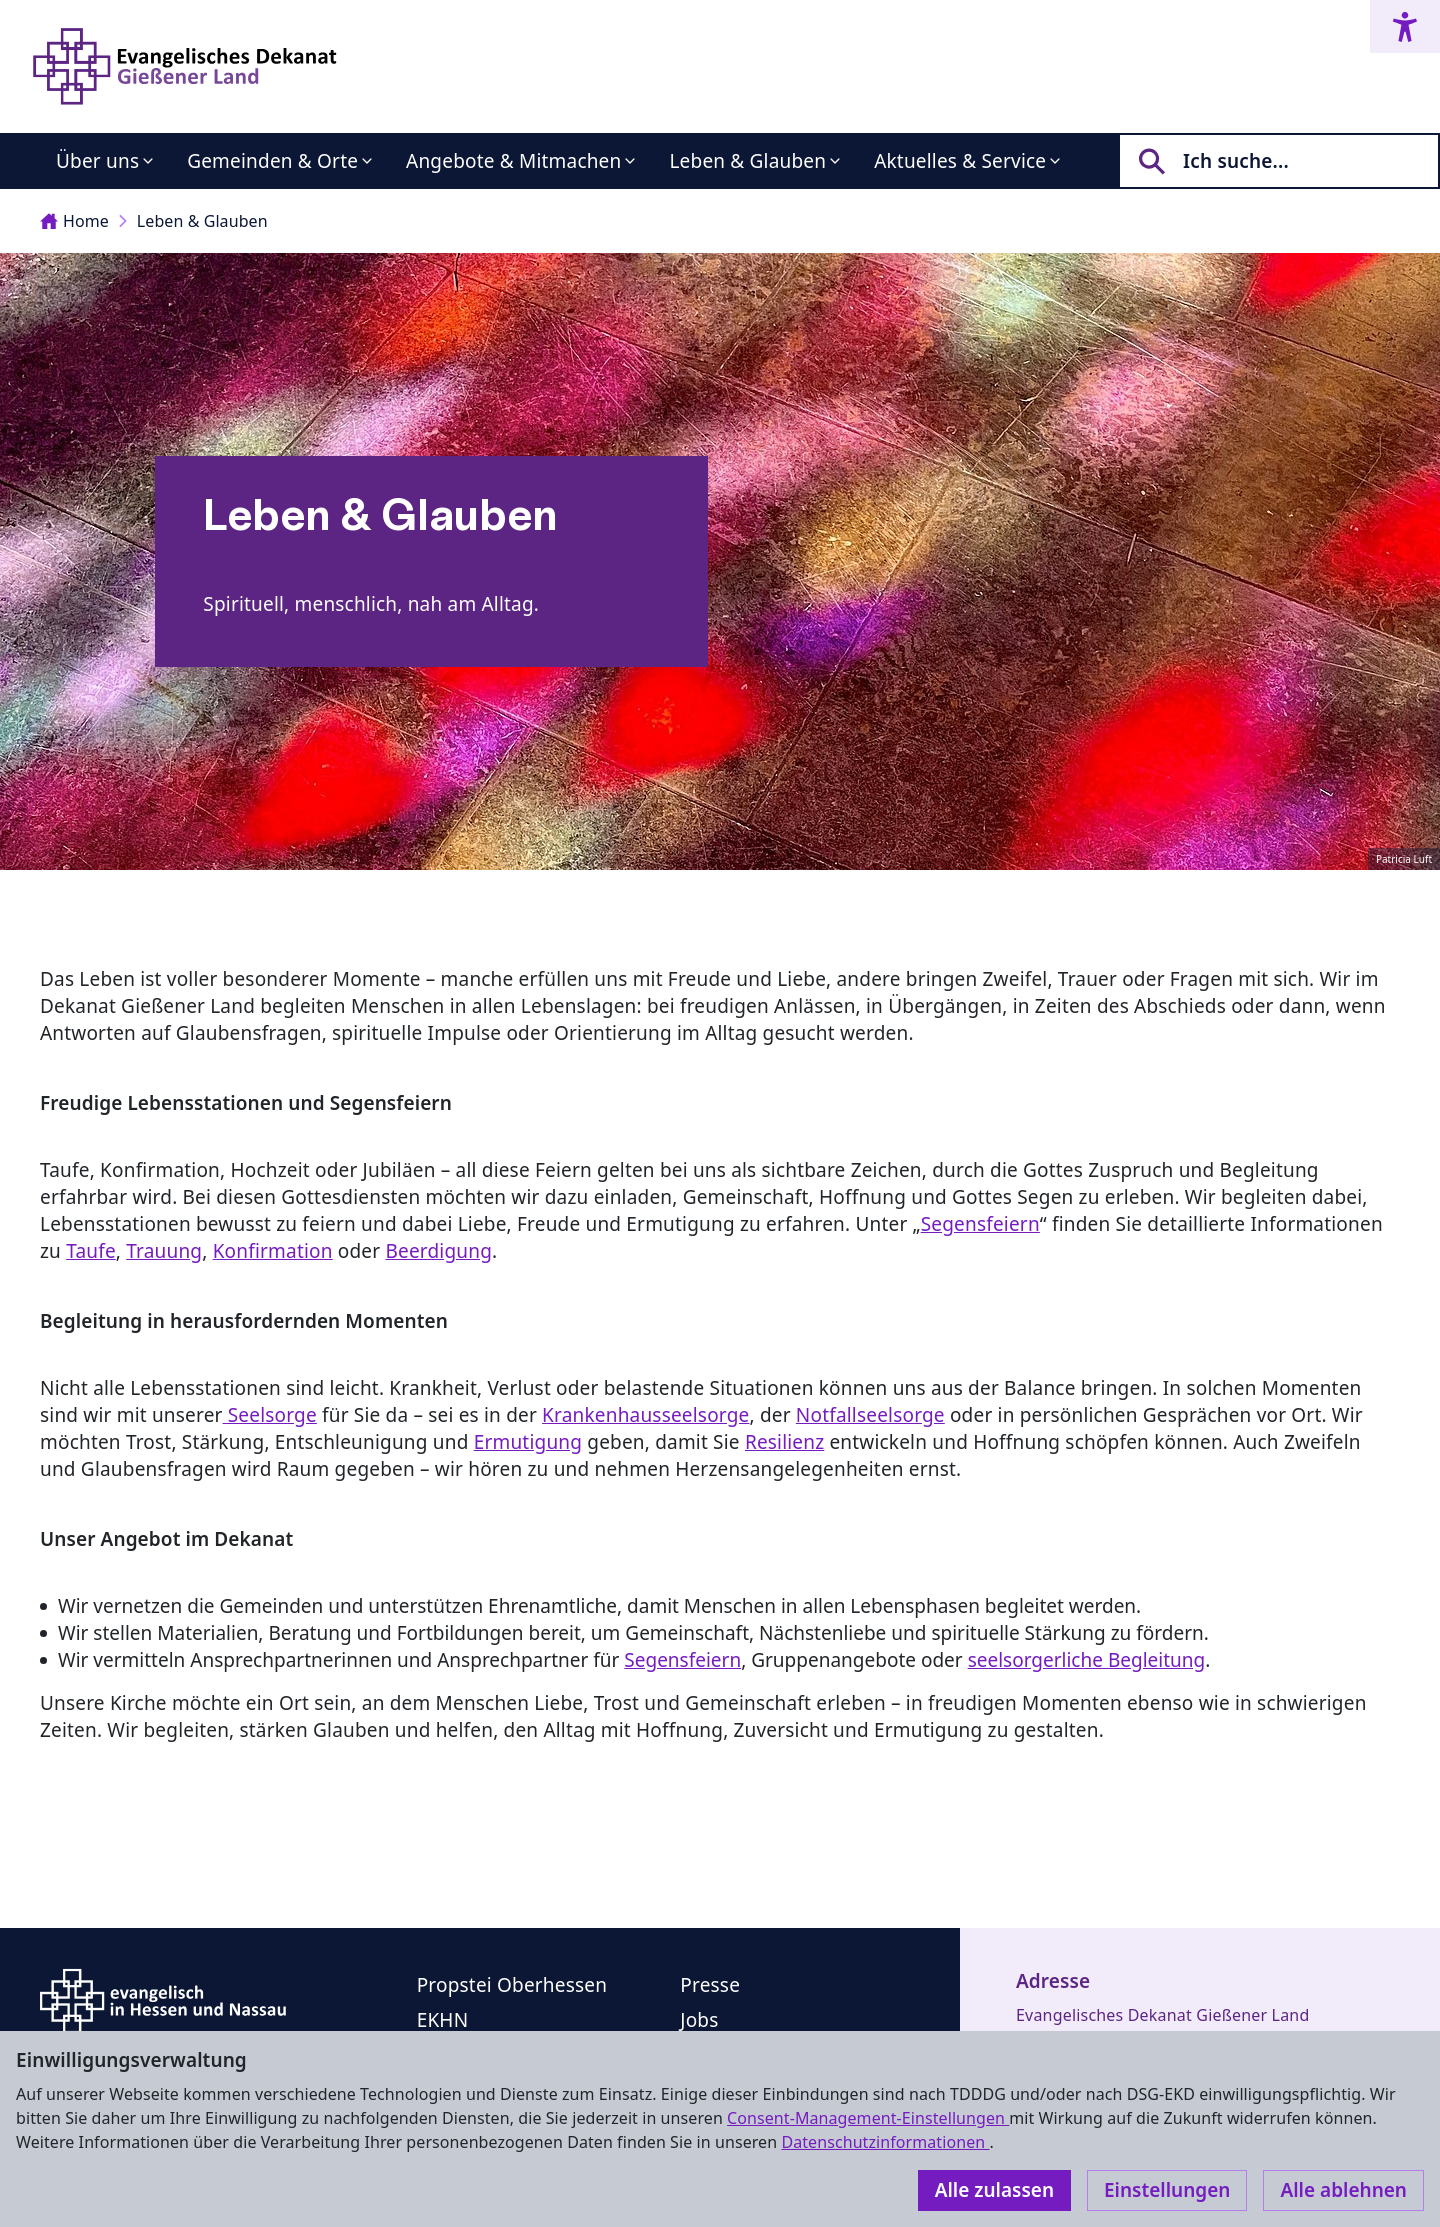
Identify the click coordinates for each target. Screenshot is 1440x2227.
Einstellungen (1167, 2190)
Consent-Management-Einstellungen (868, 2118)
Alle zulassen (994, 2190)
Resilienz (784, 1442)
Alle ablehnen (1343, 2190)
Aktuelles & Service (960, 161)
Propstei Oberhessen (512, 1985)
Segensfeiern (980, 1224)
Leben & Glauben (747, 161)
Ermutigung (528, 1442)
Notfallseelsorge (870, 1415)
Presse (710, 1985)
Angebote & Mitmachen (513, 161)
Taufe (91, 1251)
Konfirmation (273, 1251)
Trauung (164, 1251)
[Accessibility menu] (1405, 26)
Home (74, 221)
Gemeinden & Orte (272, 161)
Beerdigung (438, 1251)
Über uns (97, 161)
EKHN (443, 2020)
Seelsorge (270, 1415)
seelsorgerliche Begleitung (1087, 1660)
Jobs (699, 2020)
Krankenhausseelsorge (645, 1415)
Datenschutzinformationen (885, 2142)
